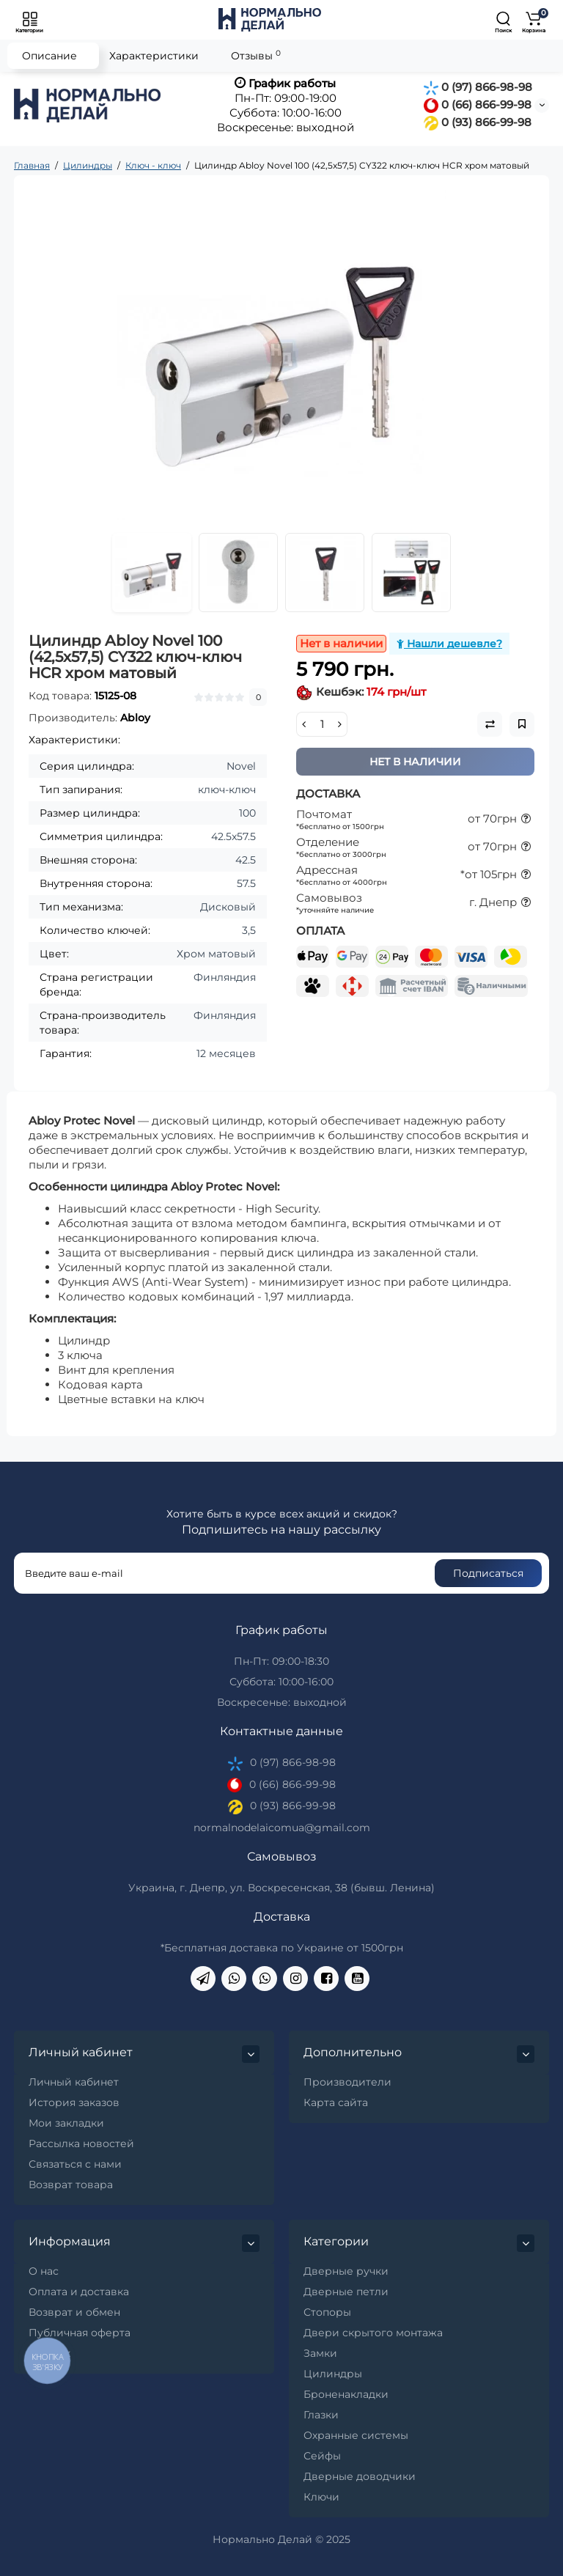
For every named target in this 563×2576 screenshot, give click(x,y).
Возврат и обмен (74, 2312)
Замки (320, 2353)
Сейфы (322, 2455)
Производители (347, 2082)
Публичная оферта (79, 2332)
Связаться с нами (75, 2164)
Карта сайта (335, 2102)
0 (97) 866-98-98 (478, 87)
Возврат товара (71, 2184)
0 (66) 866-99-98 (477, 104)
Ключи (321, 2496)
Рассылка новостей (81, 2143)
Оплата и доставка (79, 2291)
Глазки (321, 2414)
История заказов (74, 2102)
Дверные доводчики (359, 2476)
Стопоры (327, 2312)
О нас (44, 2271)
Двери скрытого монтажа (373, 2332)
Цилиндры (332, 2373)
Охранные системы (355, 2435)
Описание (49, 55)
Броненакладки (346, 2394)
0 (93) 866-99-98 (477, 122)
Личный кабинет (74, 2082)
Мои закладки (66, 2123)
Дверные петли (346, 2291)
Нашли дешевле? (449, 643)
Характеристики (154, 55)
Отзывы (256, 55)
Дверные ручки (346, 2271)
